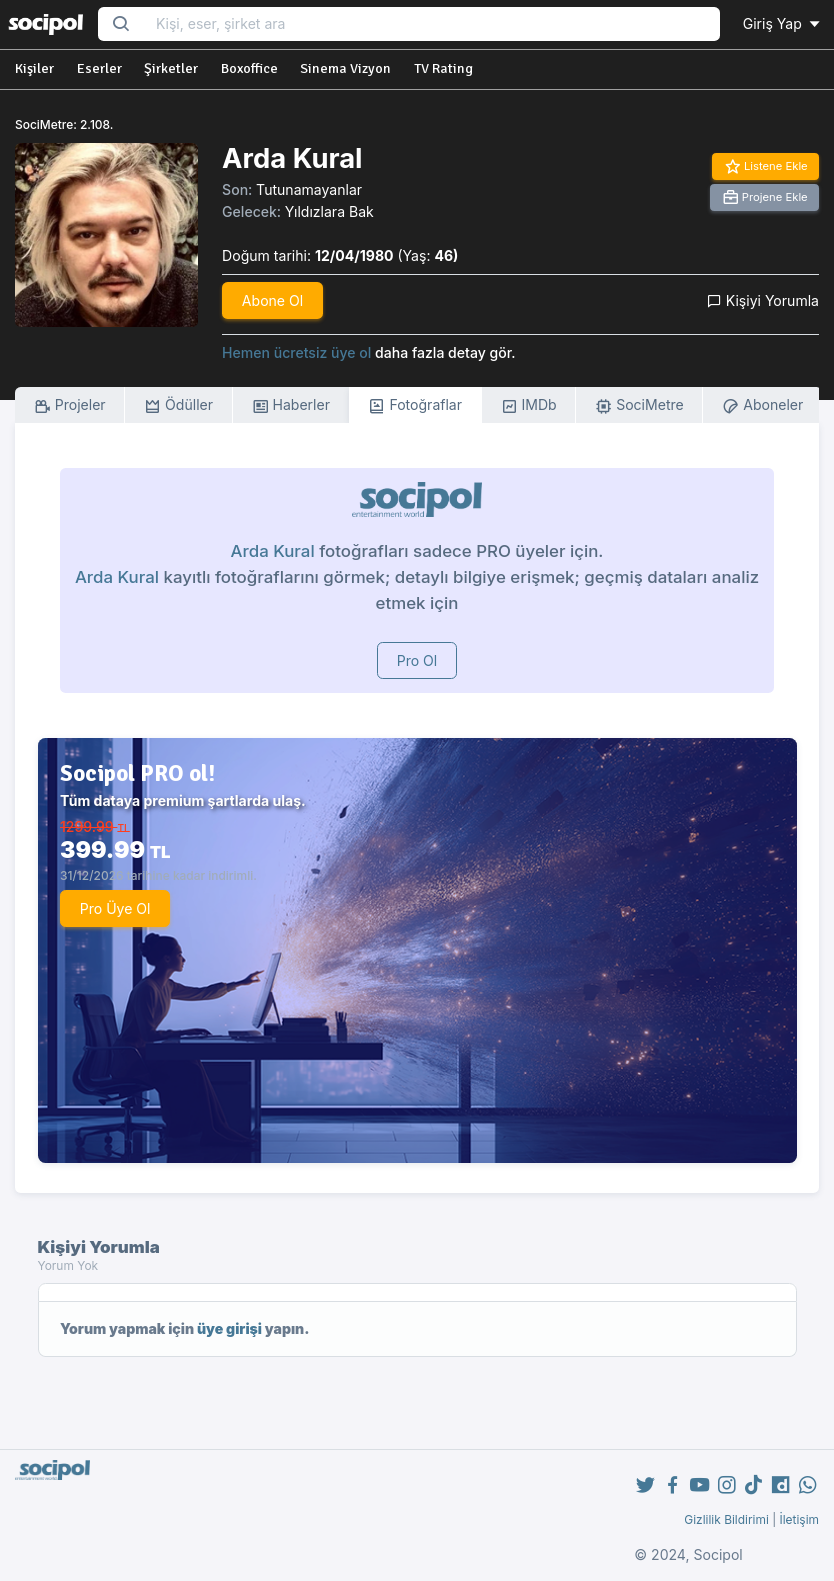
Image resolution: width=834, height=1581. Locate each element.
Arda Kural (273, 551)
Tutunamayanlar (309, 189)
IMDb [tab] (529, 405)
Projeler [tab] (70, 405)
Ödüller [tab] (178, 405)
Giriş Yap (783, 23)
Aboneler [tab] (762, 405)
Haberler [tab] (291, 405)
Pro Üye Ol (115, 908)
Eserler (99, 68)
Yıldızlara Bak (329, 211)
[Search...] (431, 24)
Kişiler (34, 68)
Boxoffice (249, 68)
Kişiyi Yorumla (763, 300)
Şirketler (171, 68)
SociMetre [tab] (639, 405)
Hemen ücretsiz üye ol (296, 352)
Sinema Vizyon (345, 68)
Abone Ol (272, 300)
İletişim (799, 1519)
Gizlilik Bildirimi (726, 1519)
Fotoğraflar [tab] (415, 405)
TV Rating (443, 68)
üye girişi (229, 1328)
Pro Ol (417, 660)
